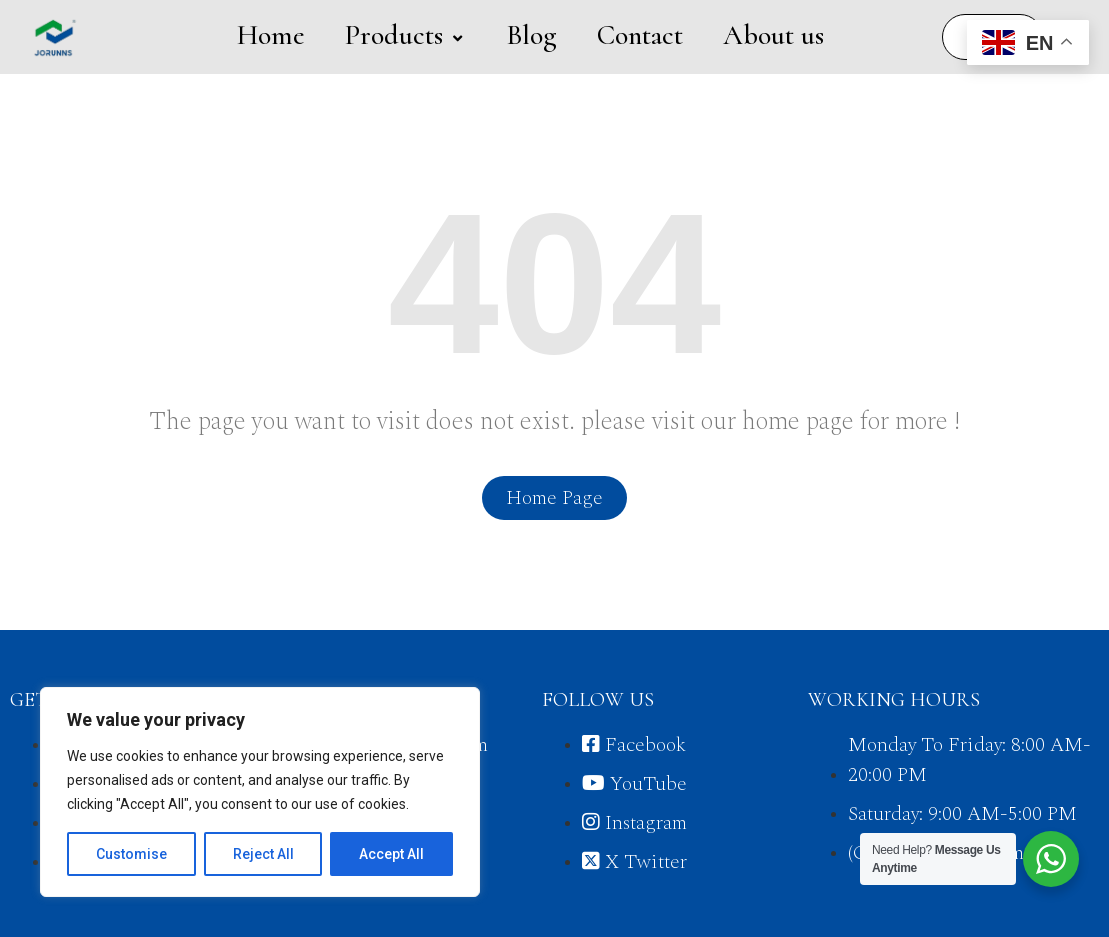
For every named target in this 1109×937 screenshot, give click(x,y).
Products (406, 35)
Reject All (263, 854)
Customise (131, 854)
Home (271, 35)
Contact (640, 35)
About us (773, 35)
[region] (260, 792)
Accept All (391, 854)
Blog (532, 35)
